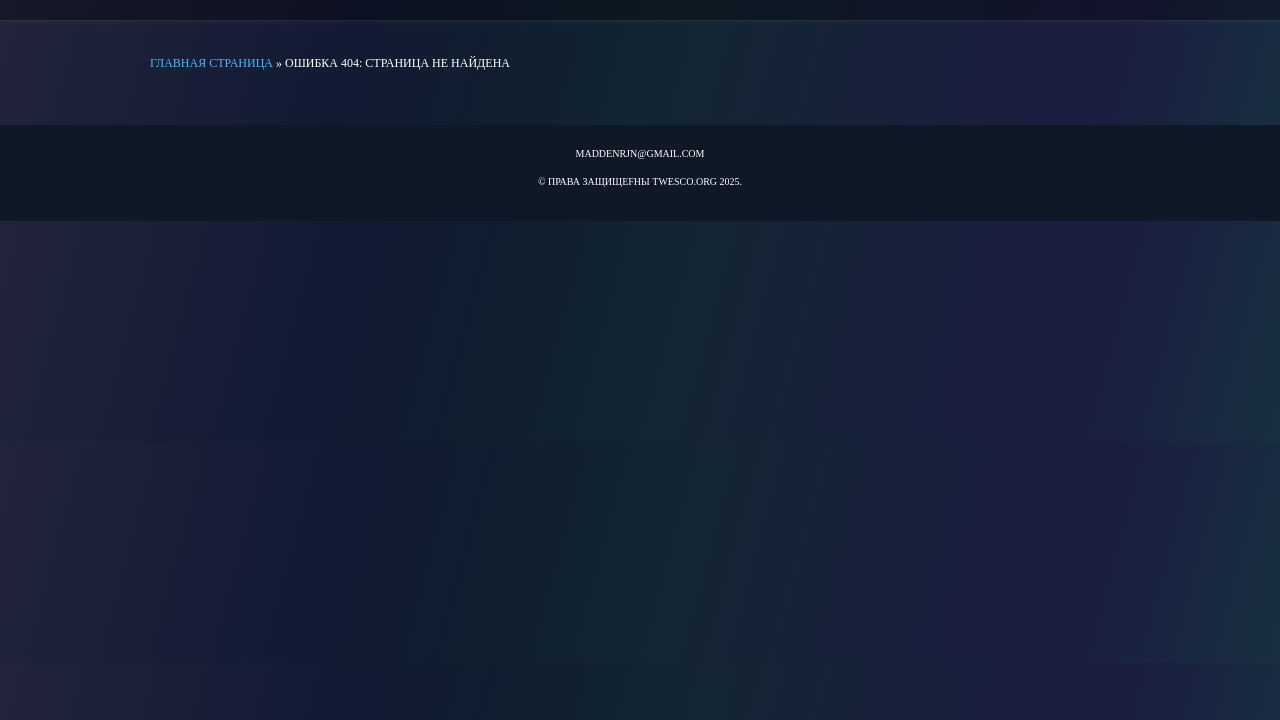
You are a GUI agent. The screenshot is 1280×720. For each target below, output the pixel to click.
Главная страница (211, 63)
